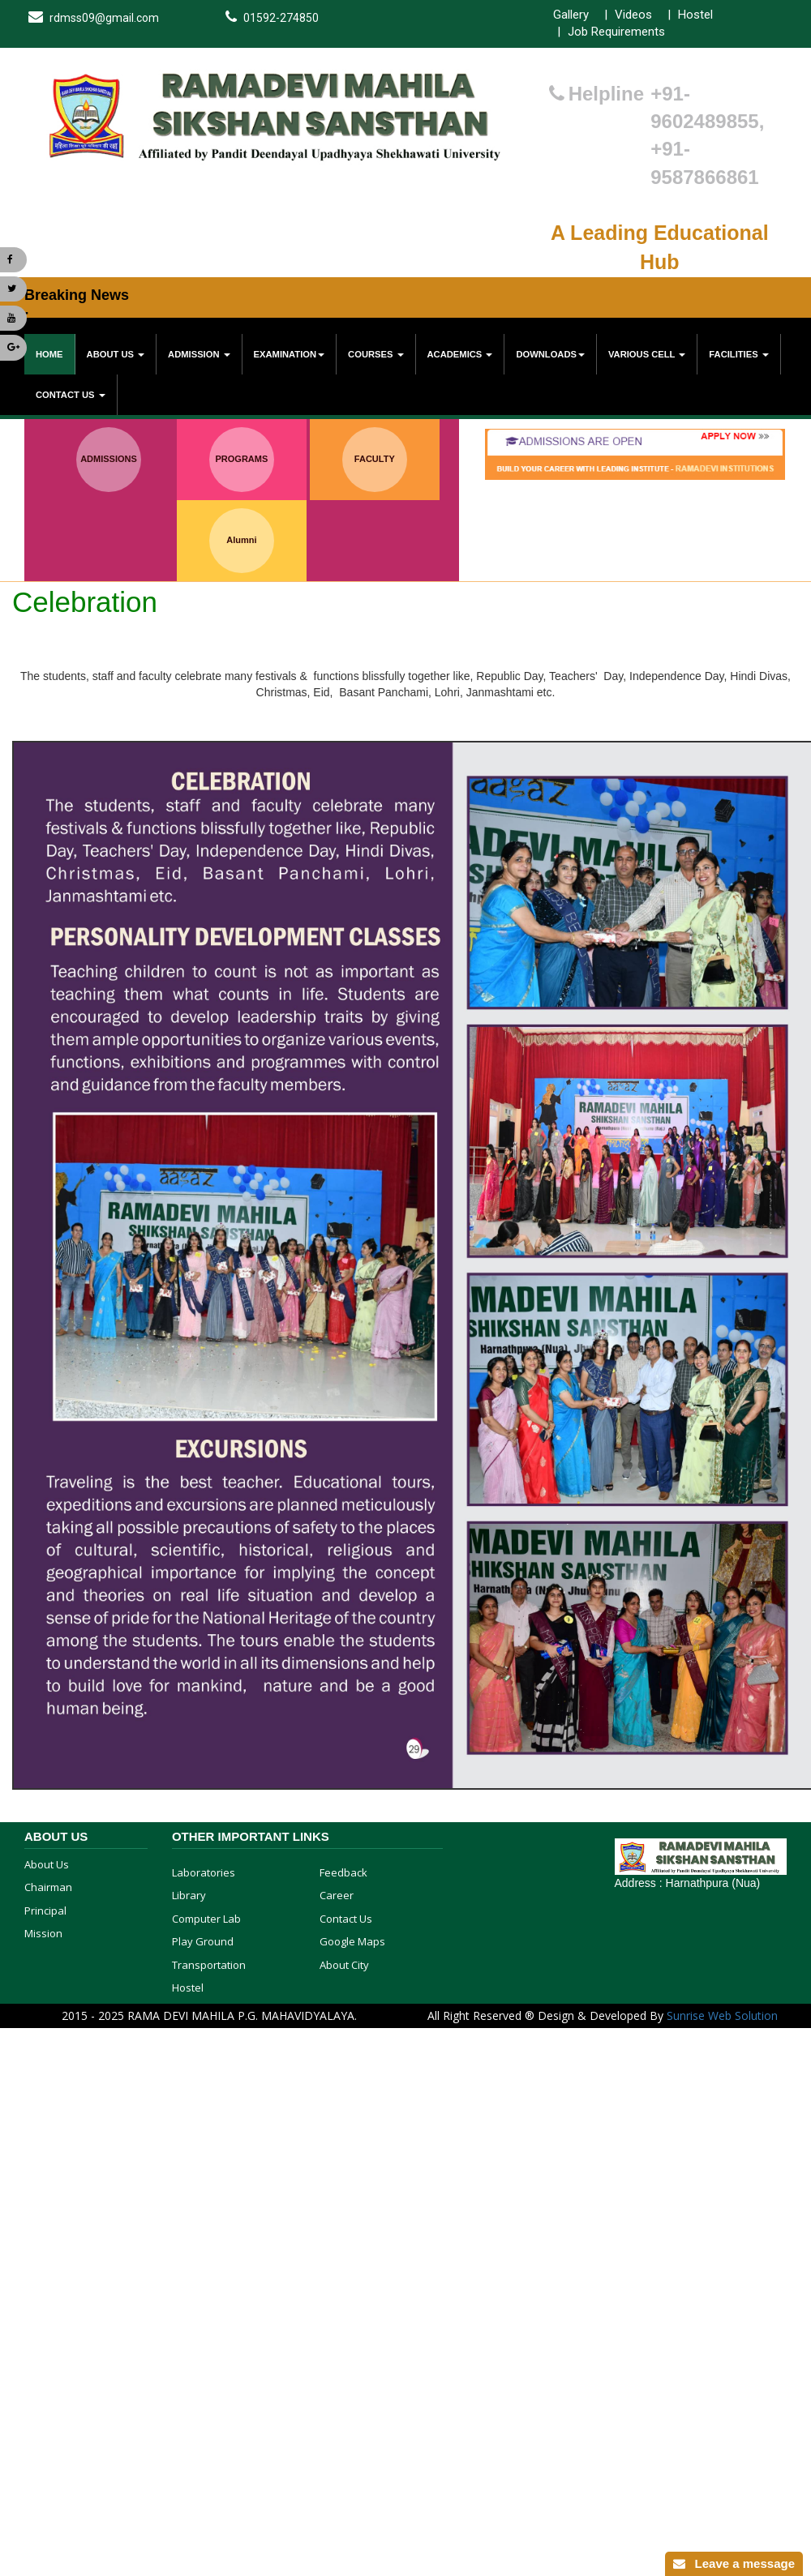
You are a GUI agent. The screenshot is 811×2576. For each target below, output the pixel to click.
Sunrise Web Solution (722, 2015)
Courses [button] (375, 354)
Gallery (571, 14)
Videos (633, 14)
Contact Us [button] (70, 395)
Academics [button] (460, 354)
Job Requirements (616, 31)
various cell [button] (646, 354)
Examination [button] (289, 354)
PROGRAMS (242, 459)
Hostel (695, 14)
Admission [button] (199, 354)
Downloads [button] (550, 354)
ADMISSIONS (108, 459)
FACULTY (374, 459)
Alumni (241, 540)
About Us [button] (116, 354)
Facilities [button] (738, 354)
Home (49, 354)
